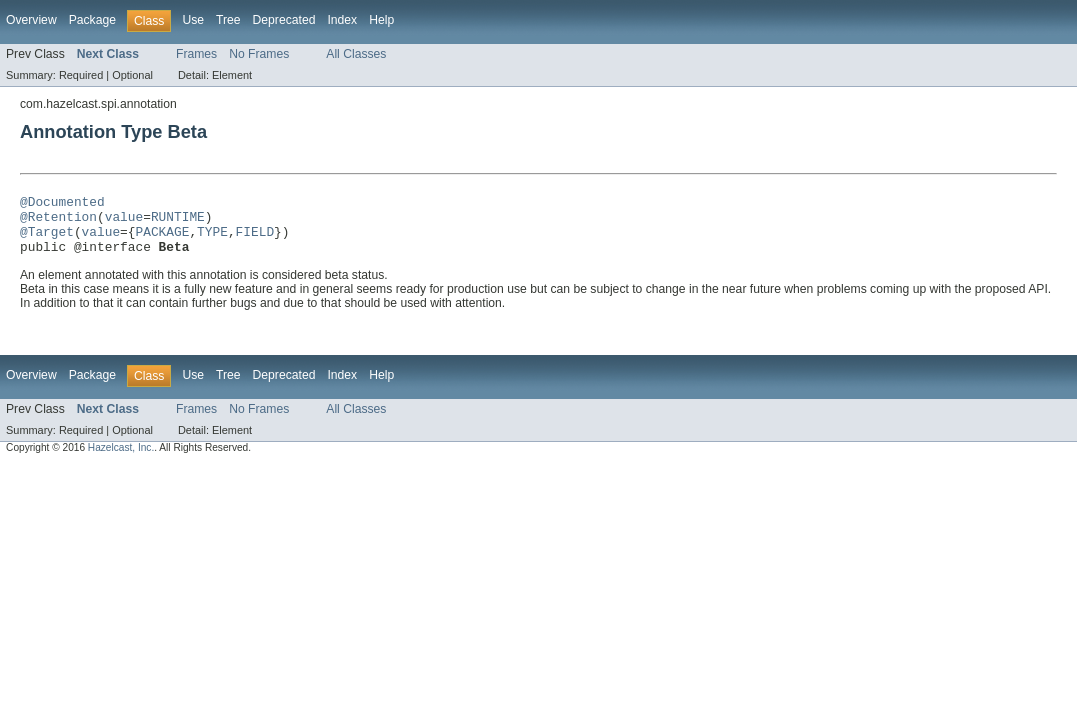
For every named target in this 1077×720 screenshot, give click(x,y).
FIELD (255, 240)
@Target (47, 240)
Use (193, 20)
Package (92, 20)
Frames (196, 54)
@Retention (58, 222)
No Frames (259, 54)
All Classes (356, 54)
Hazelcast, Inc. (121, 459)
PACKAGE (162, 240)
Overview (31, 20)
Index (342, 20)
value (124, 222)
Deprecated (284, 20)
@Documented (62, 204)
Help (381, 20)
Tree (228, 20)
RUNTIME (178, 222)
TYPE (212, 240)
